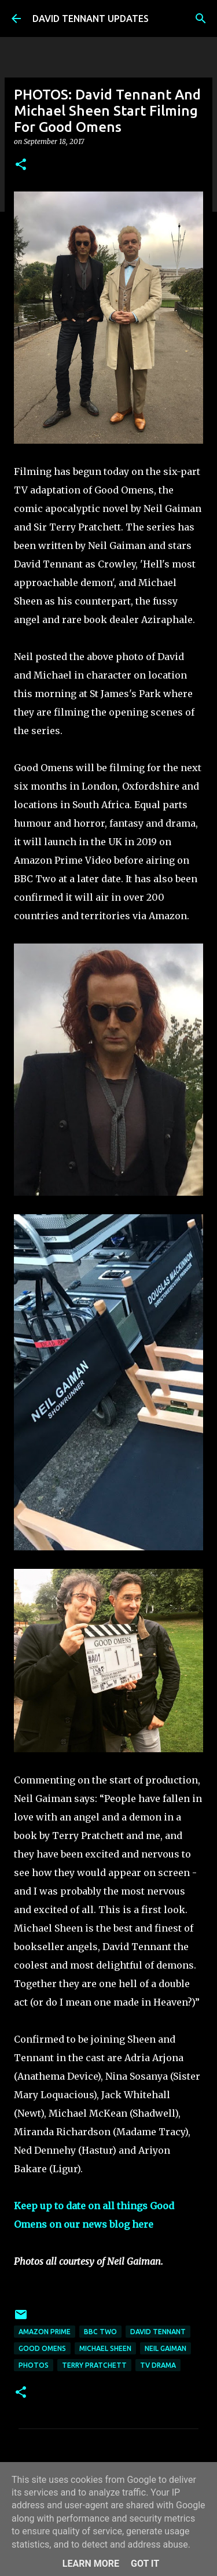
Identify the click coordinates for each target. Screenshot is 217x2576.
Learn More (90, 2563)
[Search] (201, 18)
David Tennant (158, 2331)
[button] (21, 165)
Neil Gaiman (165, 2348)
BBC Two (100, 2331)
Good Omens (42, 2348)
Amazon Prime (45, 2331)
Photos (34, 2365)
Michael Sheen (105, 2348)
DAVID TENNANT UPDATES (90, 18)
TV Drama (158, 2365)
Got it (145, 2563)
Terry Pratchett (94, 2365)
